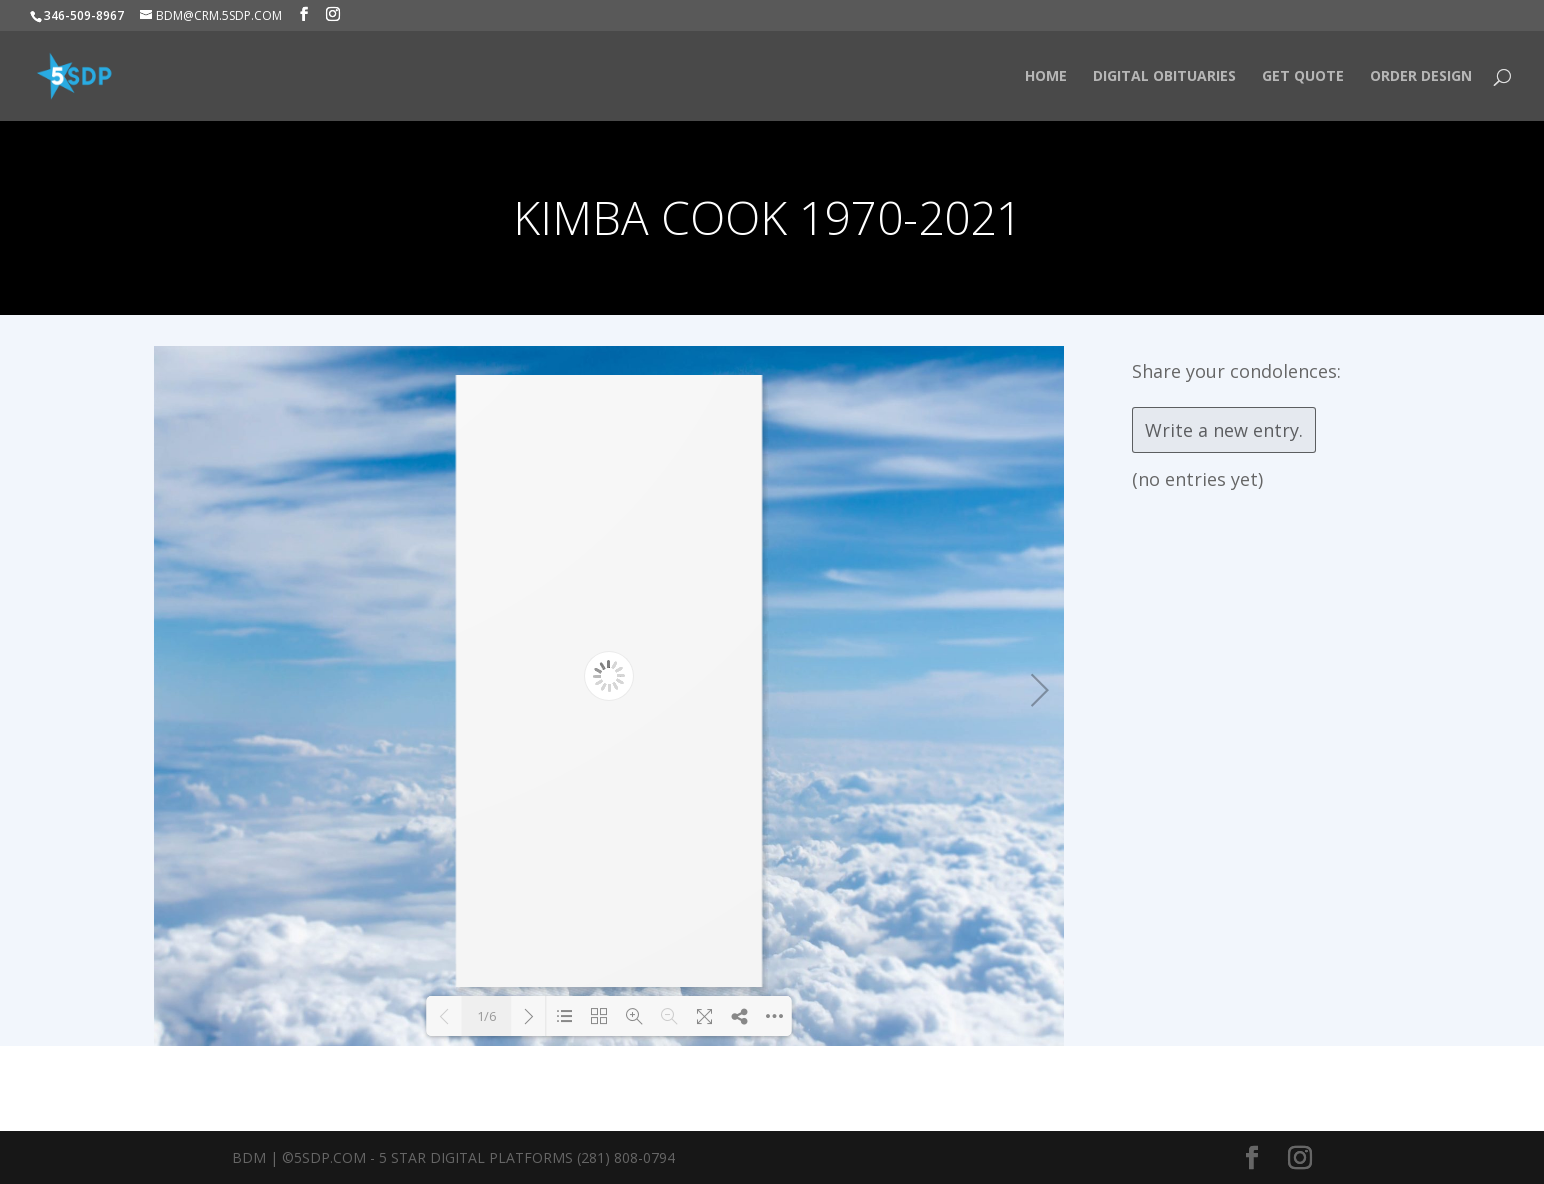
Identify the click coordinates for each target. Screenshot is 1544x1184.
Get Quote (1303, 77)
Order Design (1421, 77)
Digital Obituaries (1164, 77)
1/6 (486, 1016)
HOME (1046, 77)
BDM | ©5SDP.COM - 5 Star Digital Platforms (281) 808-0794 (453, 1157)
